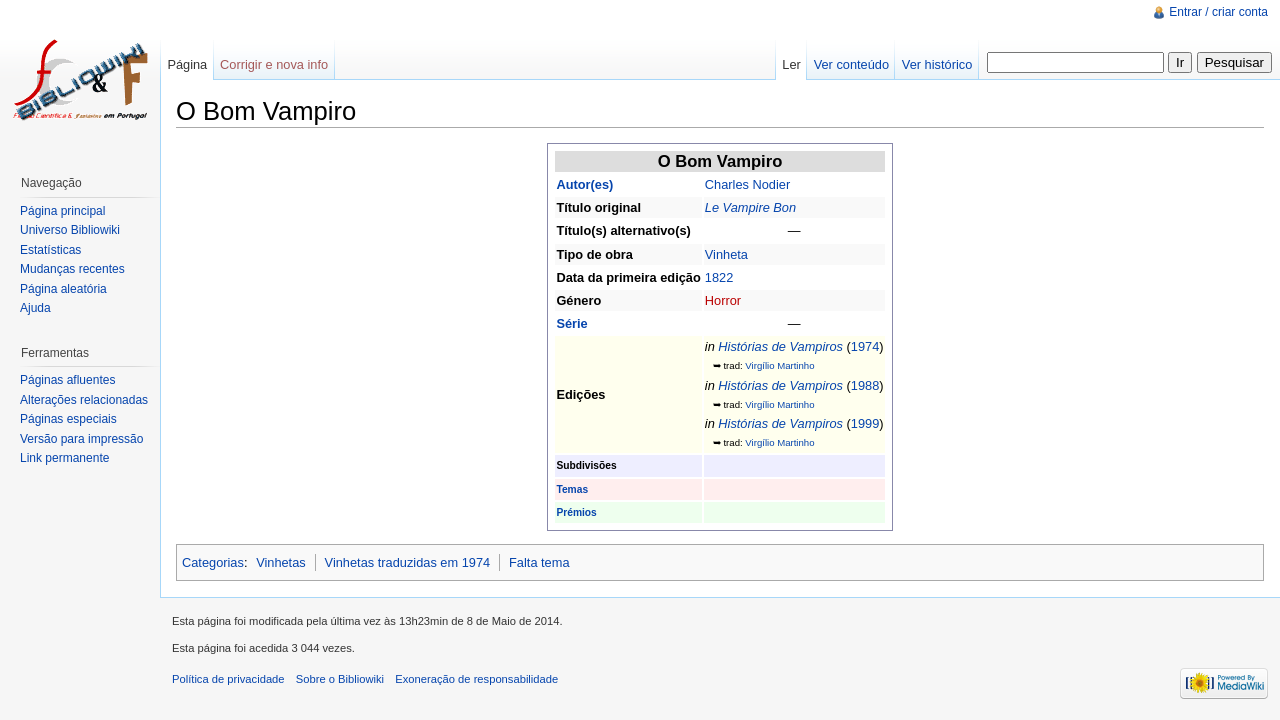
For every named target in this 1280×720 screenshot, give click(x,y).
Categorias (213, 562)
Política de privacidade (228, 679)
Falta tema (539, 562)
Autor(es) (584, 184)
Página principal (62, 211)
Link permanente (64, 458)
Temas (572, 489)
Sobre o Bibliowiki (340, 679)
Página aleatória (63, 289)
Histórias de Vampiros (780, 346)
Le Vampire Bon (750, 207)
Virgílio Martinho (779, 365)
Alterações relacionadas (84, 400)
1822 (719, 277)
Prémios (576, 512)
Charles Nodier (747, 184)
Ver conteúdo (851, 64)
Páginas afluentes (67, 380)
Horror (723, 300)
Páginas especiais (68, 419)
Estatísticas (50, 250)
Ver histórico (937, 64)
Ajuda (35, 308)
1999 (865, 423)
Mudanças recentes (72, 269)
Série (571, 323)
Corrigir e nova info (274, 64)
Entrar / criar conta (1218, 12)
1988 (865, 385)
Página (187, 64)
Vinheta (726, 254)
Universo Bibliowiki (70, 230)
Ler (791, 64)
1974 (865, 346)
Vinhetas (281, 562)
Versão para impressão (81, 439)
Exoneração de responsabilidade (476, 679)
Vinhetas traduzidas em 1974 (408, 562)
